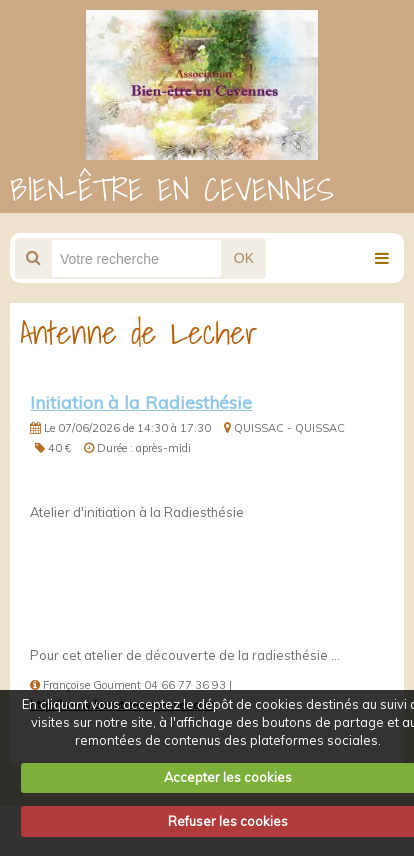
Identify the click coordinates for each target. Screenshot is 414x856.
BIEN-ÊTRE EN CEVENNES (172, 189)
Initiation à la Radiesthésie (141, 402)
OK (244, 258)
